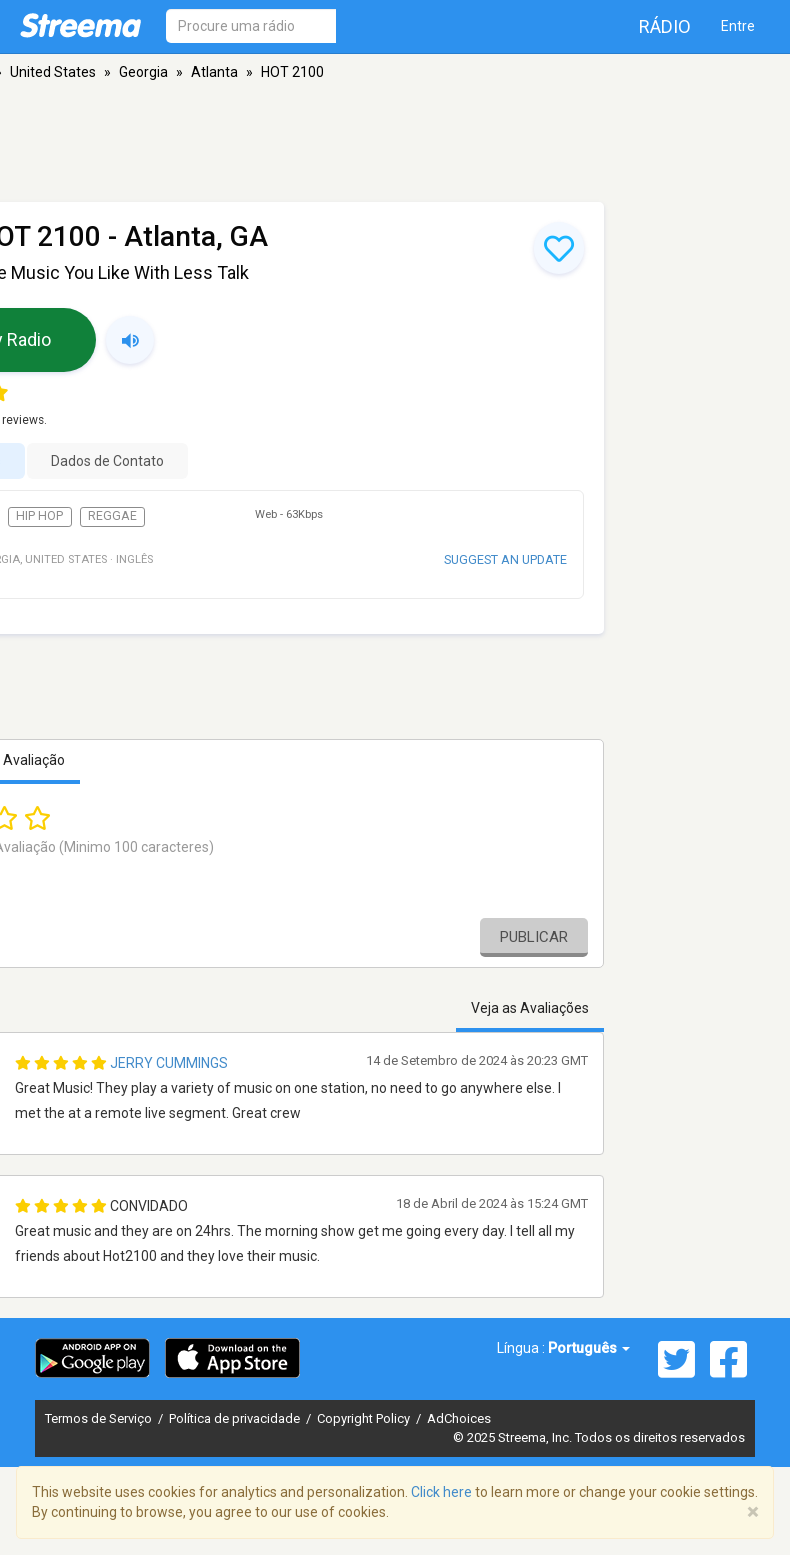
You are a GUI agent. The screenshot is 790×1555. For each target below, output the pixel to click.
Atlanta (214, 72)
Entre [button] (738, 26)
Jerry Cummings (169, 1063)
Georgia (143, 72)
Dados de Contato (107, 461)
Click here (441, 1492)
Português (589, 1348)
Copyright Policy (365, 1418)
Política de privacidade (236, 1418)
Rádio (665, 26)
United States (53, 72)
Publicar (534, 937)
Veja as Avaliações (530, 1008)
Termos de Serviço (100, 1418)
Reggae (112, 516)
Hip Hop (39, 516)
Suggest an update (505, 559)
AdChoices (459, 1418)
